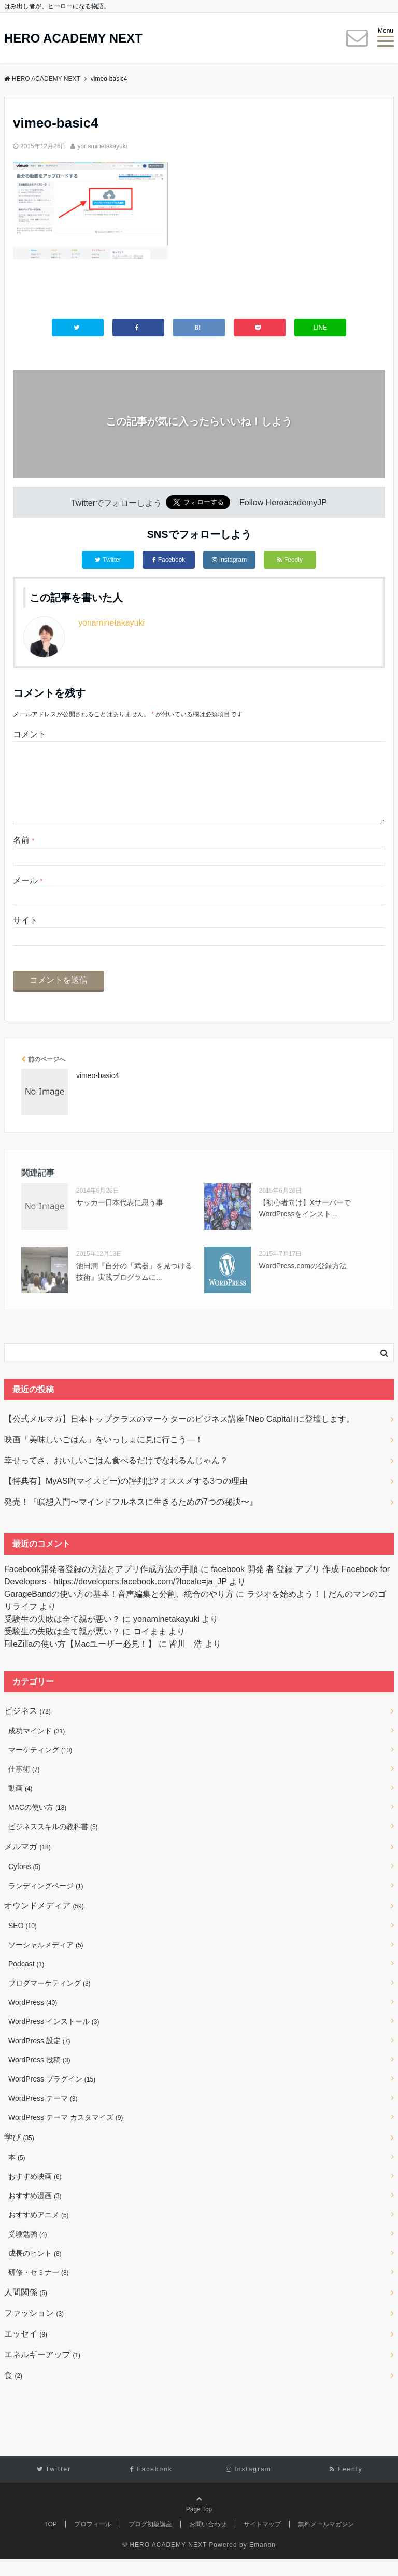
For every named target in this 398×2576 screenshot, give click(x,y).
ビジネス (27, 1727)
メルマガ (27, 1863)
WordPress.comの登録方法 (303, 1282)
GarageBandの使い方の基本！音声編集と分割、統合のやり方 (119, 1610)
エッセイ (25, 2350)
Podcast (26, 1980)
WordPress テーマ (42, 2115)
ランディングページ (45, 1902)
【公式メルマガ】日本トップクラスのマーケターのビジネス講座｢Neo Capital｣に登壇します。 (179, 1435)
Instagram (229, 559)
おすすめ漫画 (35, 2212)
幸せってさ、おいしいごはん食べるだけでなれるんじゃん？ (116, 1477)
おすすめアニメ (38, 2231)
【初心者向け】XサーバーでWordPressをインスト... (305, 1225)
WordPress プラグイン (51, 2095)
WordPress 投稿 (39, 2076)
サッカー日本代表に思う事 (119, 1219)
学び (19, 2153)
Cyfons (24, 1883)
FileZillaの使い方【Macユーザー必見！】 (80, 1660)
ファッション (34, 2329)
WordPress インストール (53, 2038)
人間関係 (25, 2308)
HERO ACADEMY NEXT (73, 38)
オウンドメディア (44, 1922)
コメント (29, 734)
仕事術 (24, 1785)
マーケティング (40, 1766)
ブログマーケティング (49, 1999)
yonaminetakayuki (102, 146)
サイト (25, 936)
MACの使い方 (37, 1824)
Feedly (290, 559)
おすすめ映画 (35, 2193)
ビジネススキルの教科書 (53, 1843)
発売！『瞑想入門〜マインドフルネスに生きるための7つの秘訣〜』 (131, 1518)
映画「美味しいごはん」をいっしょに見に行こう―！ (103, 1456)
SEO (22, 1942)
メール (27, 897)
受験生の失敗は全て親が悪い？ (62, 1635)
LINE (321, 327)
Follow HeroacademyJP (283, 503)
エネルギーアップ (42, 2371)
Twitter (108, 559)
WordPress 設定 (39, 2057)
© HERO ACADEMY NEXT (164, 2561)
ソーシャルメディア (45, 1961)
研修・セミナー (38, 2289)
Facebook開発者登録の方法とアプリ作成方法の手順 (101, 1585)
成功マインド (36, 1747)
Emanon (262, 2561)
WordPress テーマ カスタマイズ (65, 2134)
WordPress (32, 2019)
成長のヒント (35, 2270)
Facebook (169, 559)
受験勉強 (27, 2250)
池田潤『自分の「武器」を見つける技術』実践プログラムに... (134, 1288)
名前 (23, 856)
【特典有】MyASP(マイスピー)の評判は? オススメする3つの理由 (126, 1497)
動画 (20, 1805)
